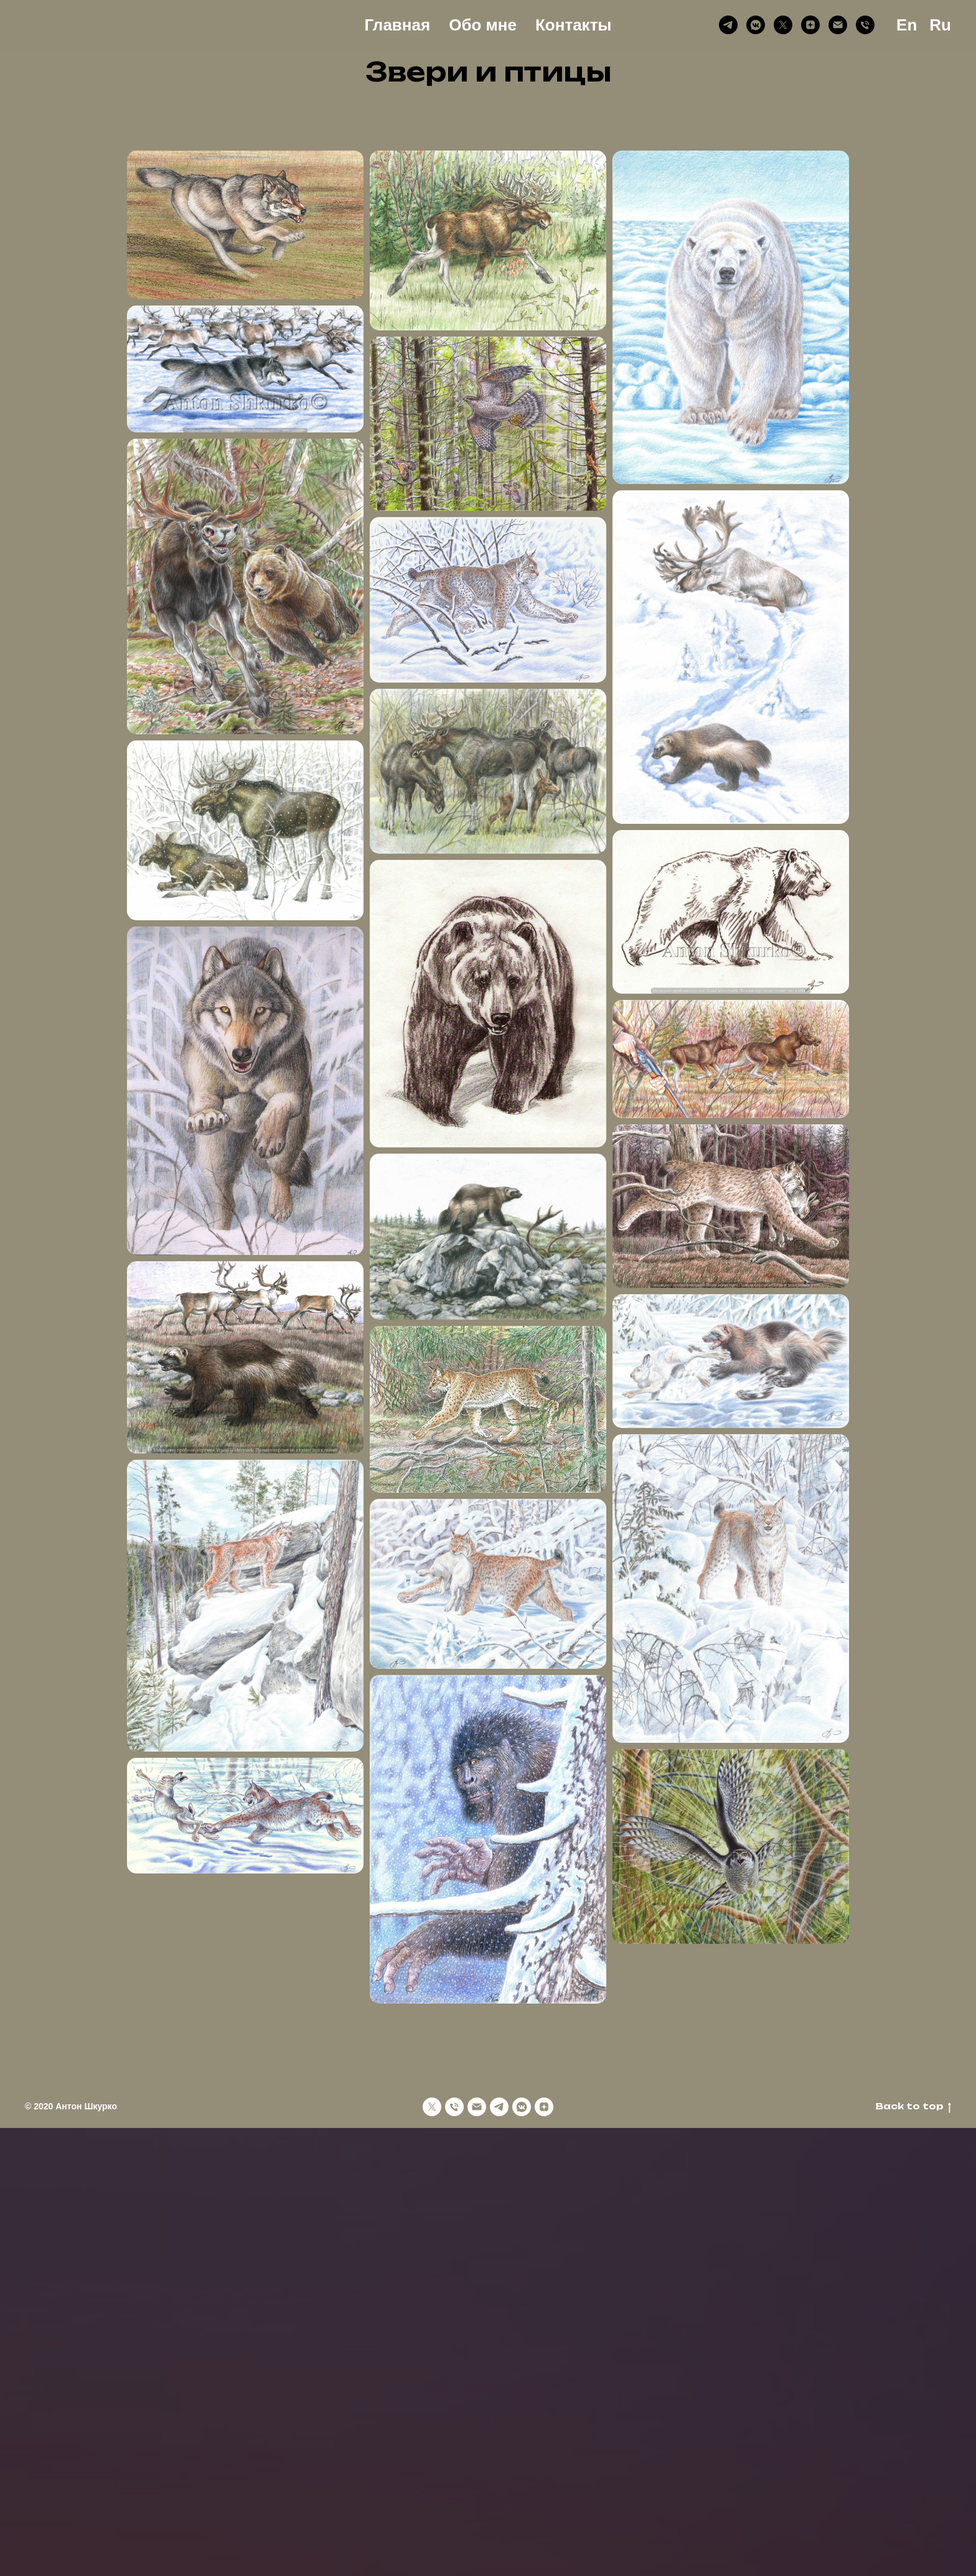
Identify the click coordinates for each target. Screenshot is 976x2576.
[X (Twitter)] (783, 25)
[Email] (837, 25)
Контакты (573, 25)
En (906, 25)
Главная (397, 25)
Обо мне (483, 25)
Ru (940, 25)
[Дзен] (810, 25)
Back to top (913, 2106)
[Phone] (865, 25)
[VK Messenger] (755, 25)
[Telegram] (728, 25)
